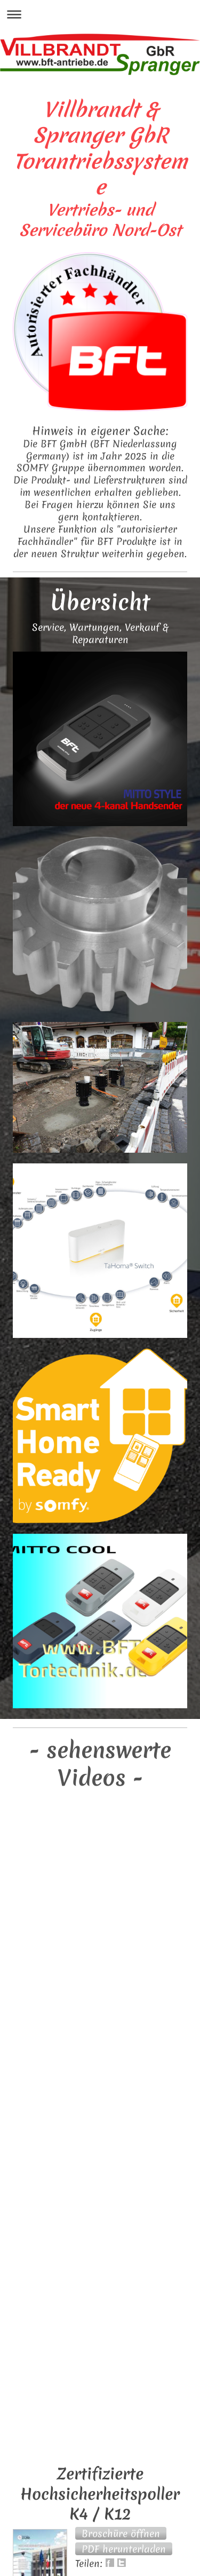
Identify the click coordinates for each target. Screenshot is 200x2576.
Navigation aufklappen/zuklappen (100, 14)
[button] (120, 2533)
